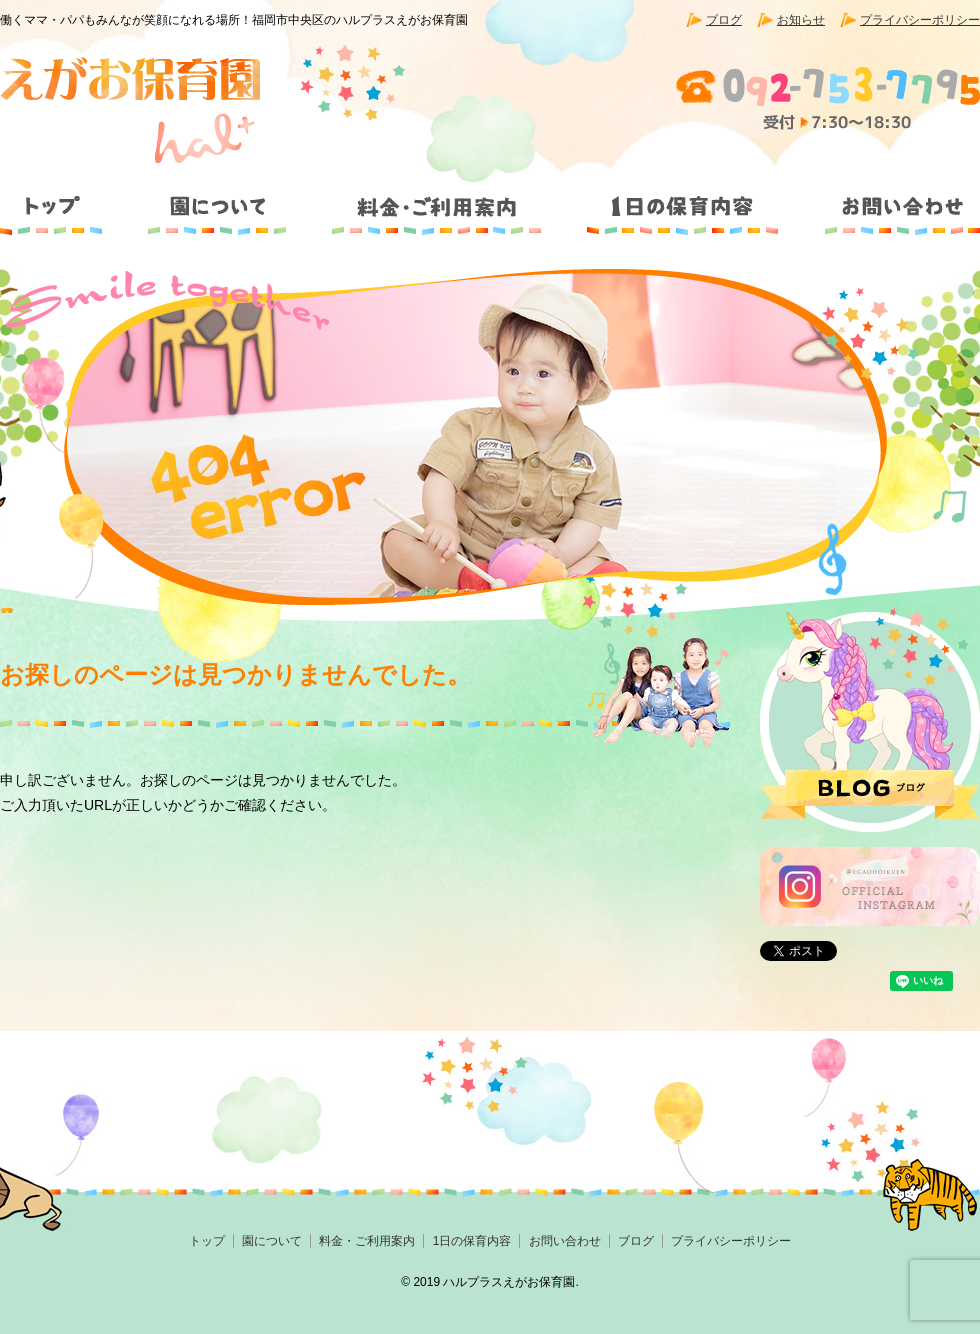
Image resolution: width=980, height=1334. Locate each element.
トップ (60, 198)
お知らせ (801, 20)
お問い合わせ (889, 198)
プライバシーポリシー (920, 20)
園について (215, 198)
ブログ (724, 20)
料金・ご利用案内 (437, 198)
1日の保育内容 (681, 198)
